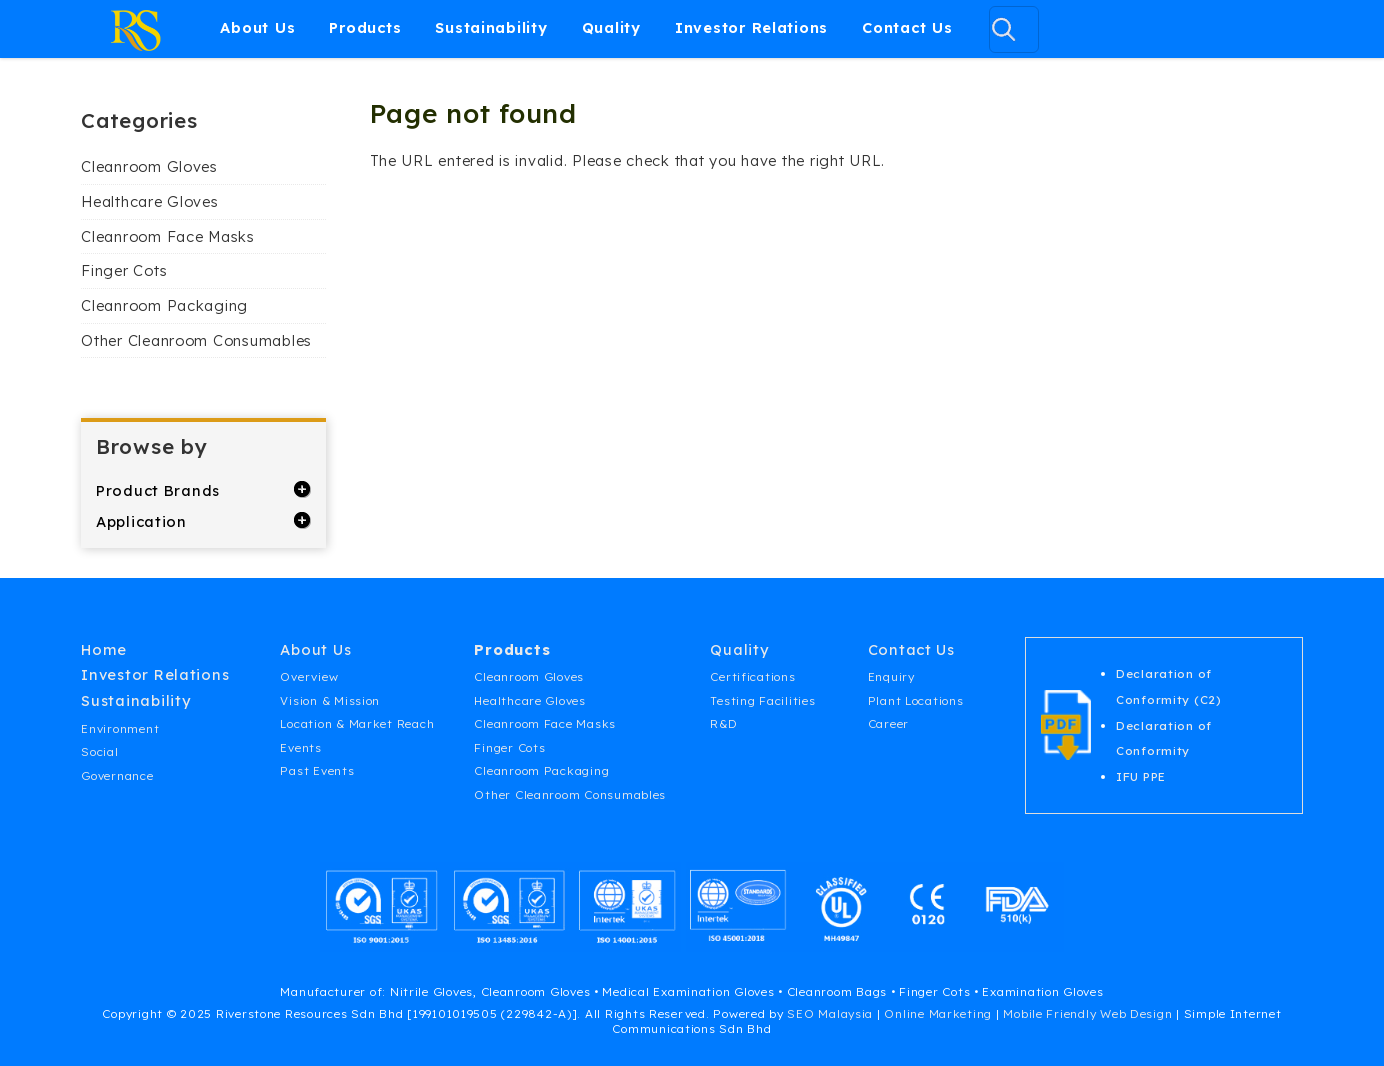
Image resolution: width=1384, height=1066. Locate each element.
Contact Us (907, 27)
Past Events (317, 770)
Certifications (752, 676)
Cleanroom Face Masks (168, 236)
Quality (611, 27)
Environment (120, 728)
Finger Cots (124, 270)
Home (104, 649)
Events (300, 747)
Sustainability (491, 27)
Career (888, 723)
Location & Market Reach (357, 723)
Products (365, 27)
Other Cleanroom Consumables (196, 340)
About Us (257, 27)
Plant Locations (916, 700)
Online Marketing (938, 1013)
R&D (723, 723)
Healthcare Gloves (149, 201)
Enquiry (891, 676)
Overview (309, 676)
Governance (117, 775)
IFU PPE (1141, 776)
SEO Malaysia (830, 1013)
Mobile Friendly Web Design (1087, 1013)
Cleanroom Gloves (149, 166)
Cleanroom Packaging (164, 305)
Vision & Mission (330, 700)
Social (99, 751)
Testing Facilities (762, 700)
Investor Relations (751, 27)
